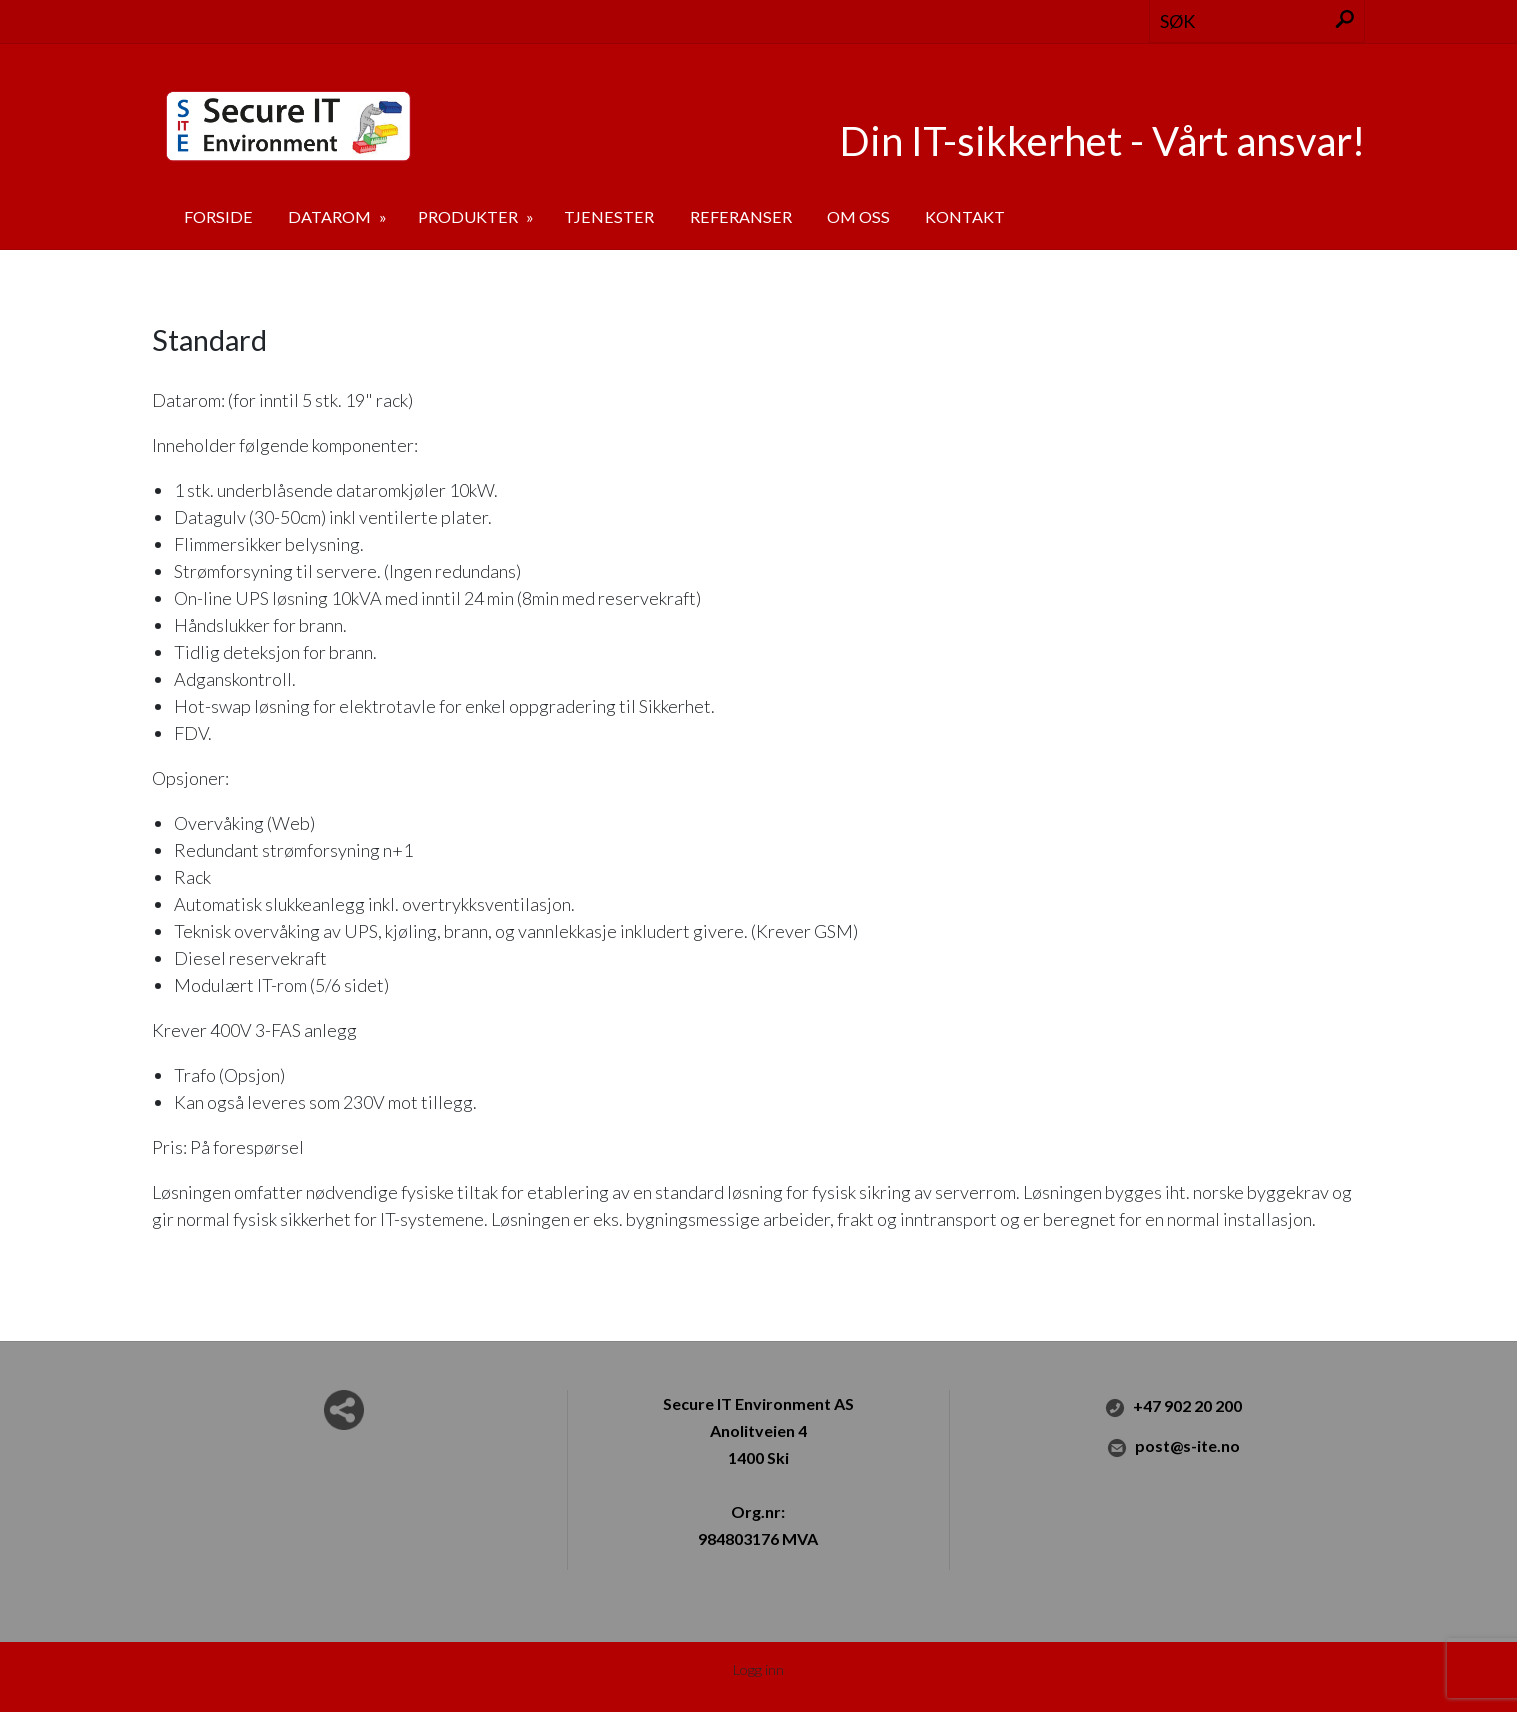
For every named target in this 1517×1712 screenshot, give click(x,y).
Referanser (741, 216)
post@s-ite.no (1173, 1447)
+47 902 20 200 (1173, 1407)
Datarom (331, 216)
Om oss (858, 216)
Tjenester (609, 216)
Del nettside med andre (344, 1410)
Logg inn (758, 1669)
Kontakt (965, 216)
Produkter (469, 216)
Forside (218, 216)
